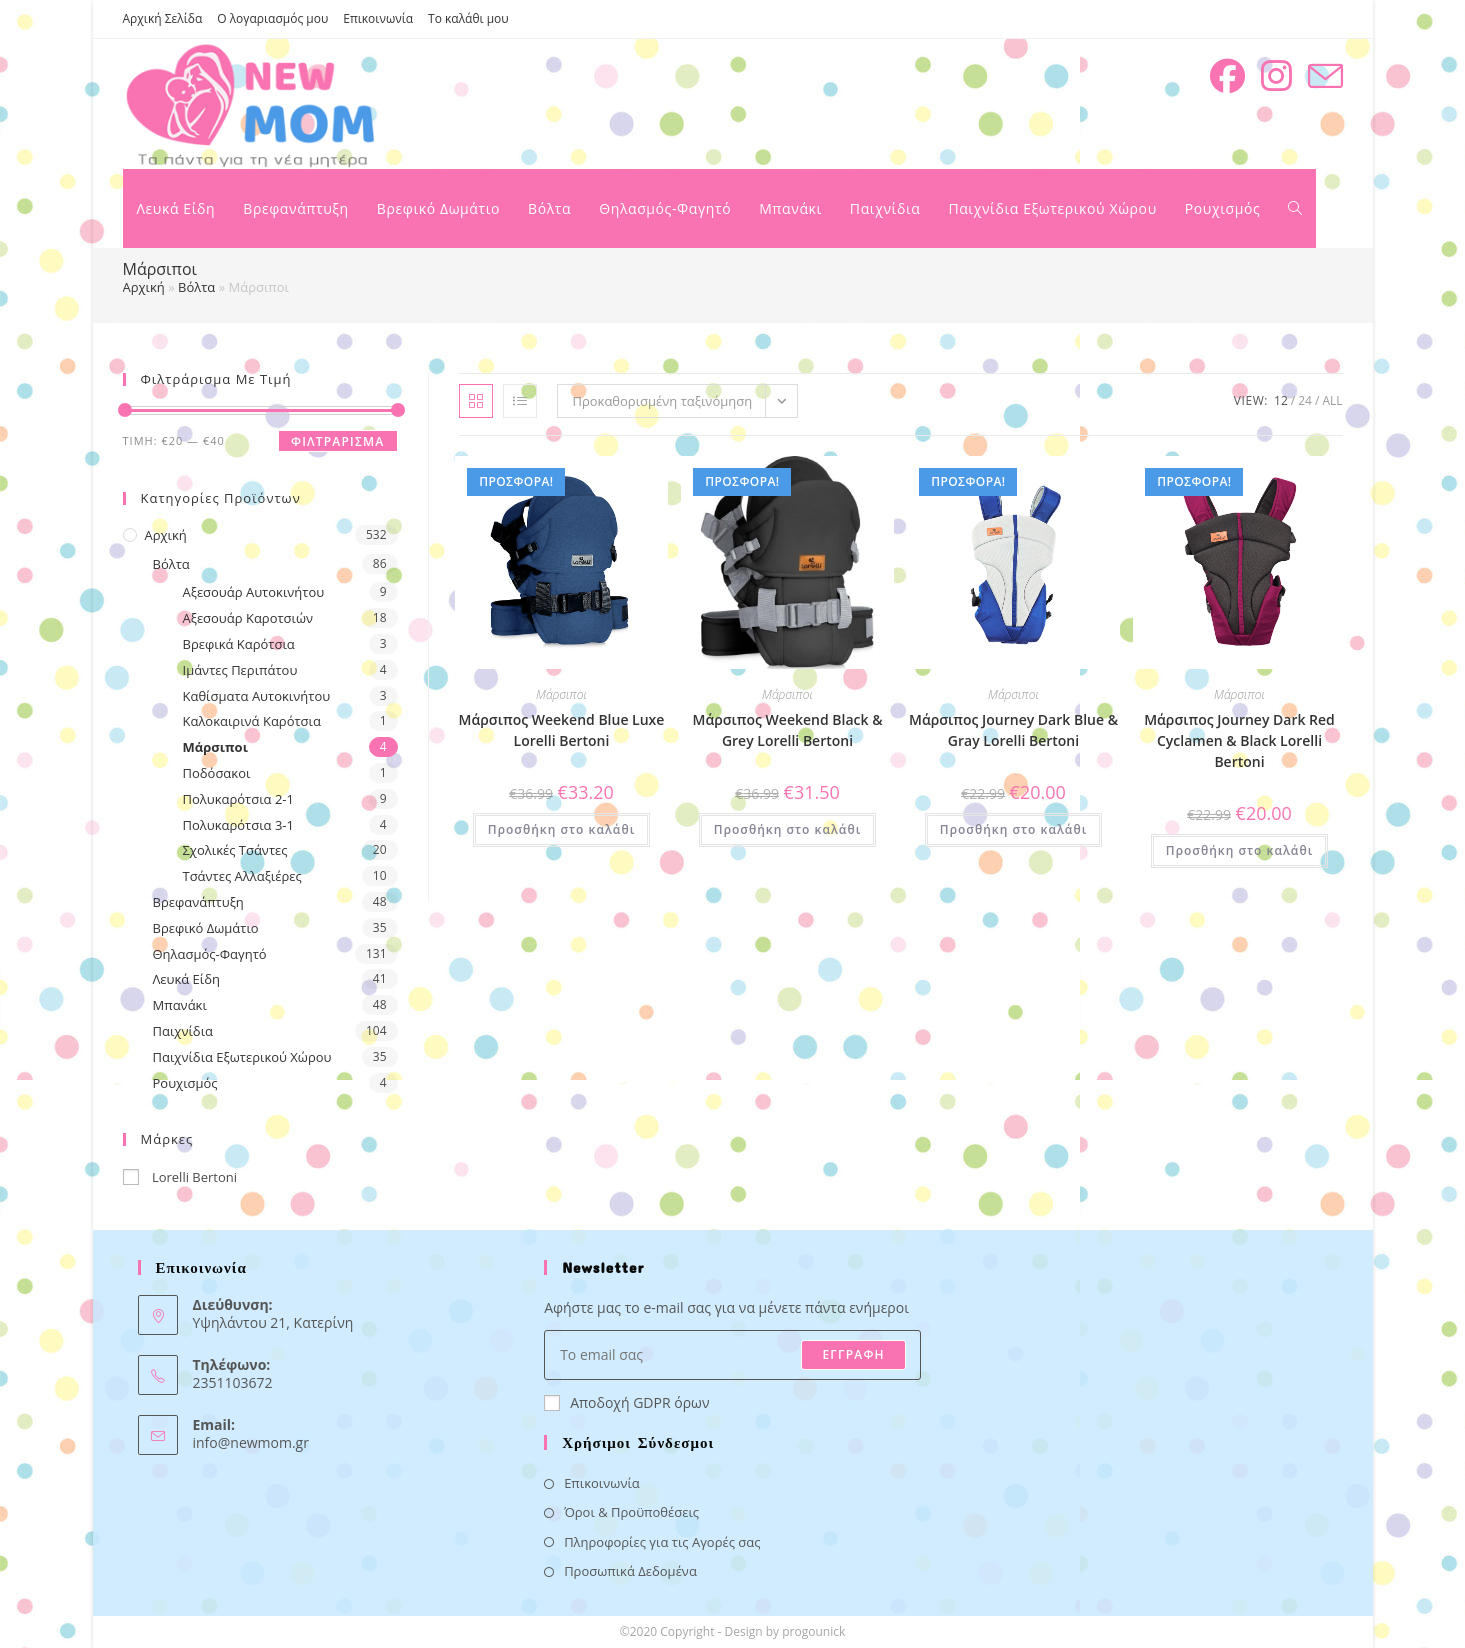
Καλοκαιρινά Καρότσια (252, 721)
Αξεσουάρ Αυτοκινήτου (254, 592)
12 (1281, 400)
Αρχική (144, 287)
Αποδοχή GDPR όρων (626, 1402)
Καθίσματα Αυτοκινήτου (257, 696)
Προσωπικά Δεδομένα (630, 1571)
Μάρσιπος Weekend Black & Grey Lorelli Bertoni (787, 730)
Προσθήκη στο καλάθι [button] (561, 829)
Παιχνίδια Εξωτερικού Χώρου (242, 1057)
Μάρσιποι (215, 747)
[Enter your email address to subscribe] (732, 1355)
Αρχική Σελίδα (163, 18)
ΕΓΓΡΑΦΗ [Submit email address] (853, 1354)
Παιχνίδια (183, 1031)
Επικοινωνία (378, 18)
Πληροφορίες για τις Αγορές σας (662, 1542)
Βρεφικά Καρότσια (239, 644)
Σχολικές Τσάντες (235, 850)
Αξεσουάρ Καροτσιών (248, 618)
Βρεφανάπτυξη (198, 902)
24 (1305, 400)
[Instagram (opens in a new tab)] (1276, 76)
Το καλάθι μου (468, 18)
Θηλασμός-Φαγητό (210, 954)
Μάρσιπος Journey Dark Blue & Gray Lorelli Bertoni (1013, 730)
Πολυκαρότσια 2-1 (238, 799)
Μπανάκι (180, 1005)
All (1332, 400)
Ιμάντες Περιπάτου (240, 670)
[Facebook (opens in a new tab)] (1227, 76)
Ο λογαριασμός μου (272, 18)
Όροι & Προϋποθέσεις (631, 1512)
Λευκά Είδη (187, 979)
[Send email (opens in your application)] (1325, 76)
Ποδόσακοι (217, 773)
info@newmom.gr (251, 1442)
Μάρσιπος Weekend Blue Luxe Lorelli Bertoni (562, 730)
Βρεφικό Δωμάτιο (206, 928)
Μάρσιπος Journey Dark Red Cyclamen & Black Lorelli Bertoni (1239, 740)
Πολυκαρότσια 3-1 (238, 825)
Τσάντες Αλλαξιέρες (242, 876)
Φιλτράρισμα (337, 441)
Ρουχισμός (185, 1083)
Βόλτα (196, 287)
